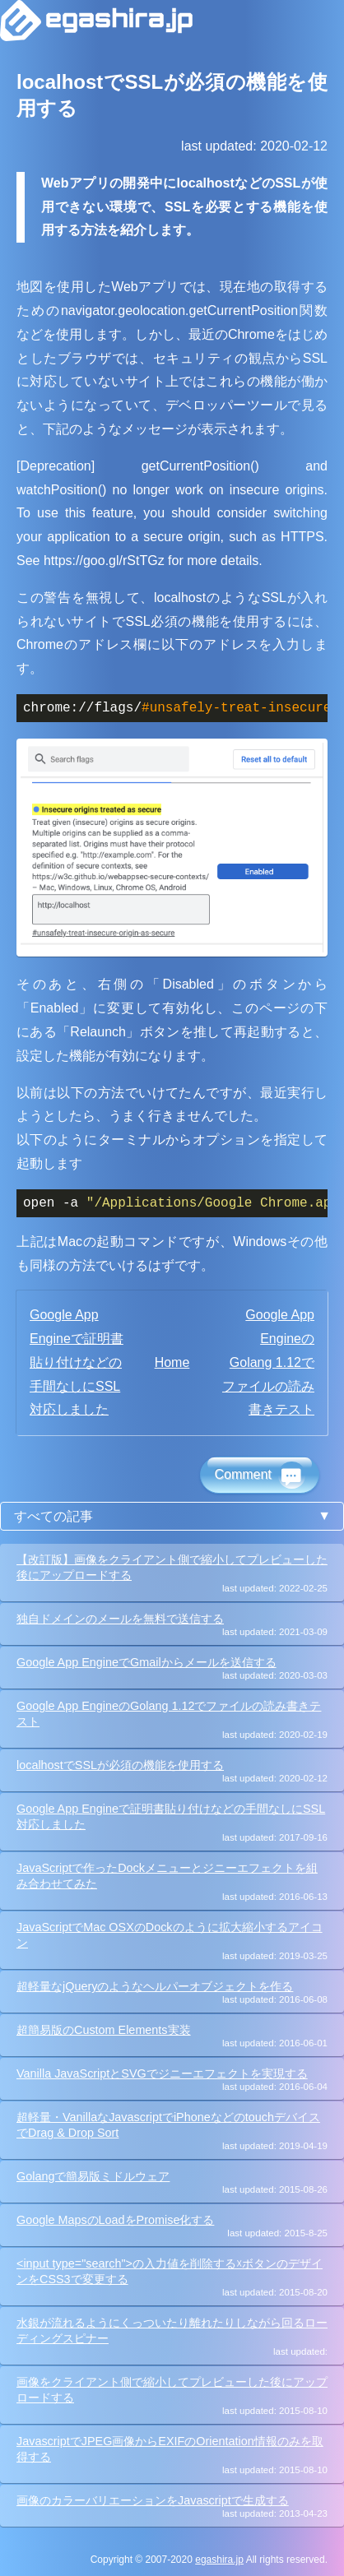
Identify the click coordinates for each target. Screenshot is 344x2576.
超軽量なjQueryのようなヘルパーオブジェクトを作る (154, 1992)
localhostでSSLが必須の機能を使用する (120, 1771)
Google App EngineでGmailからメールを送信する (146, 1668)
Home (172, 1369)
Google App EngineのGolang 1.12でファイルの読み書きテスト (268, 1368)
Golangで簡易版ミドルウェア (93, 2182)
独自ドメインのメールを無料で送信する (120, 1625)
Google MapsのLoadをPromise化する (115, 2226)
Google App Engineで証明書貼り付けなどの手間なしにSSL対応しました (76, 1368)
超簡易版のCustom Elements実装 (103, 2036)
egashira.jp (219, 2566)
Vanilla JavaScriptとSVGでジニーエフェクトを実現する (162, 2080)
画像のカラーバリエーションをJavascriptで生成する (152, 2506)
